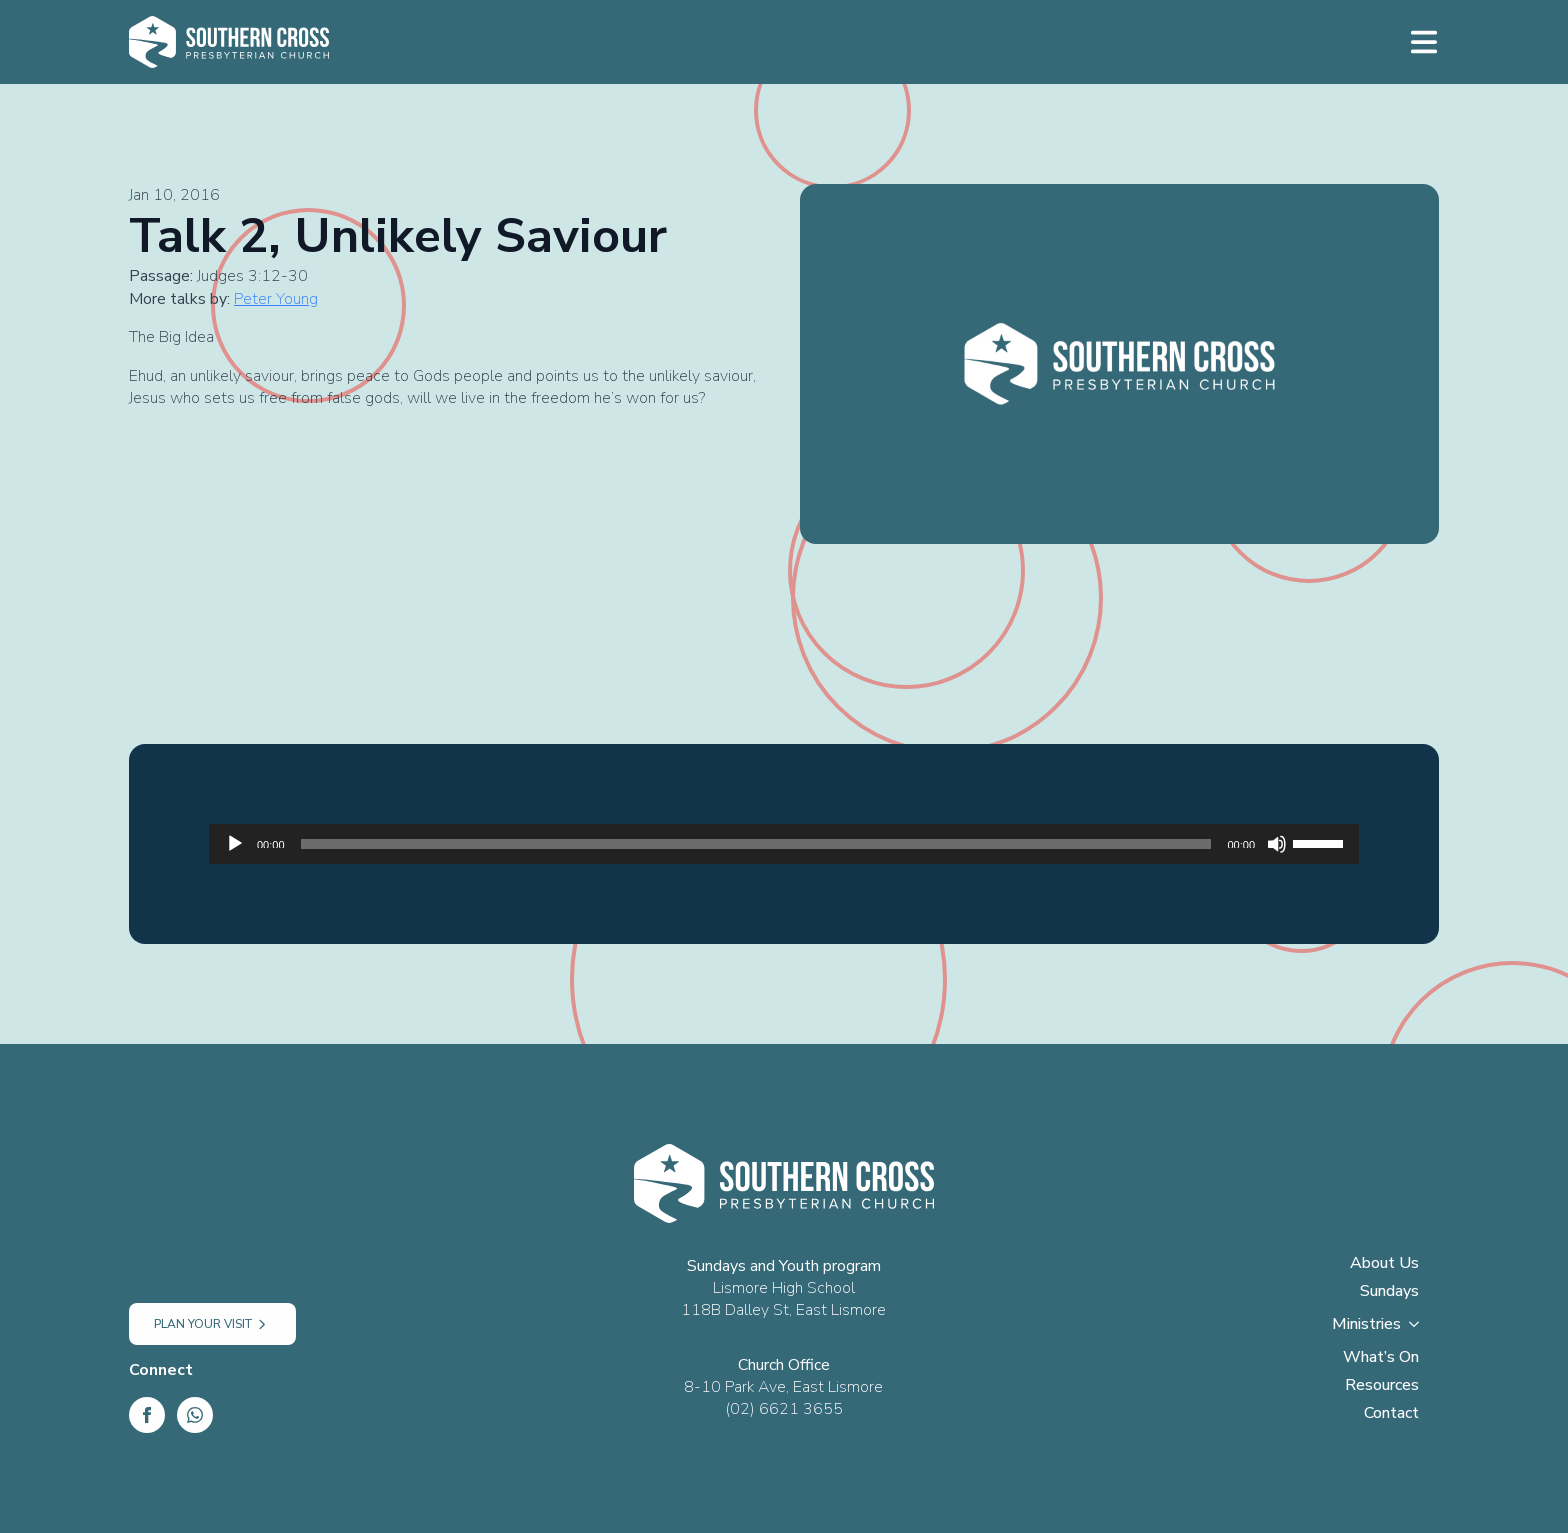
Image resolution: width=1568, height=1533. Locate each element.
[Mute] (1277, 844)
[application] (784, 844)
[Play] (235, 844)
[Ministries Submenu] (1420, 1330)
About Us (1384, 1264)
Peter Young (276, 299)
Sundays (1389, 1292)
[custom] (195, 1415)
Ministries (1366, 1325)
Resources (1382, 1386)
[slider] (756, 844)
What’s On (1381, 1358)
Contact (1391, 1414)
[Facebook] (147, 1415)
